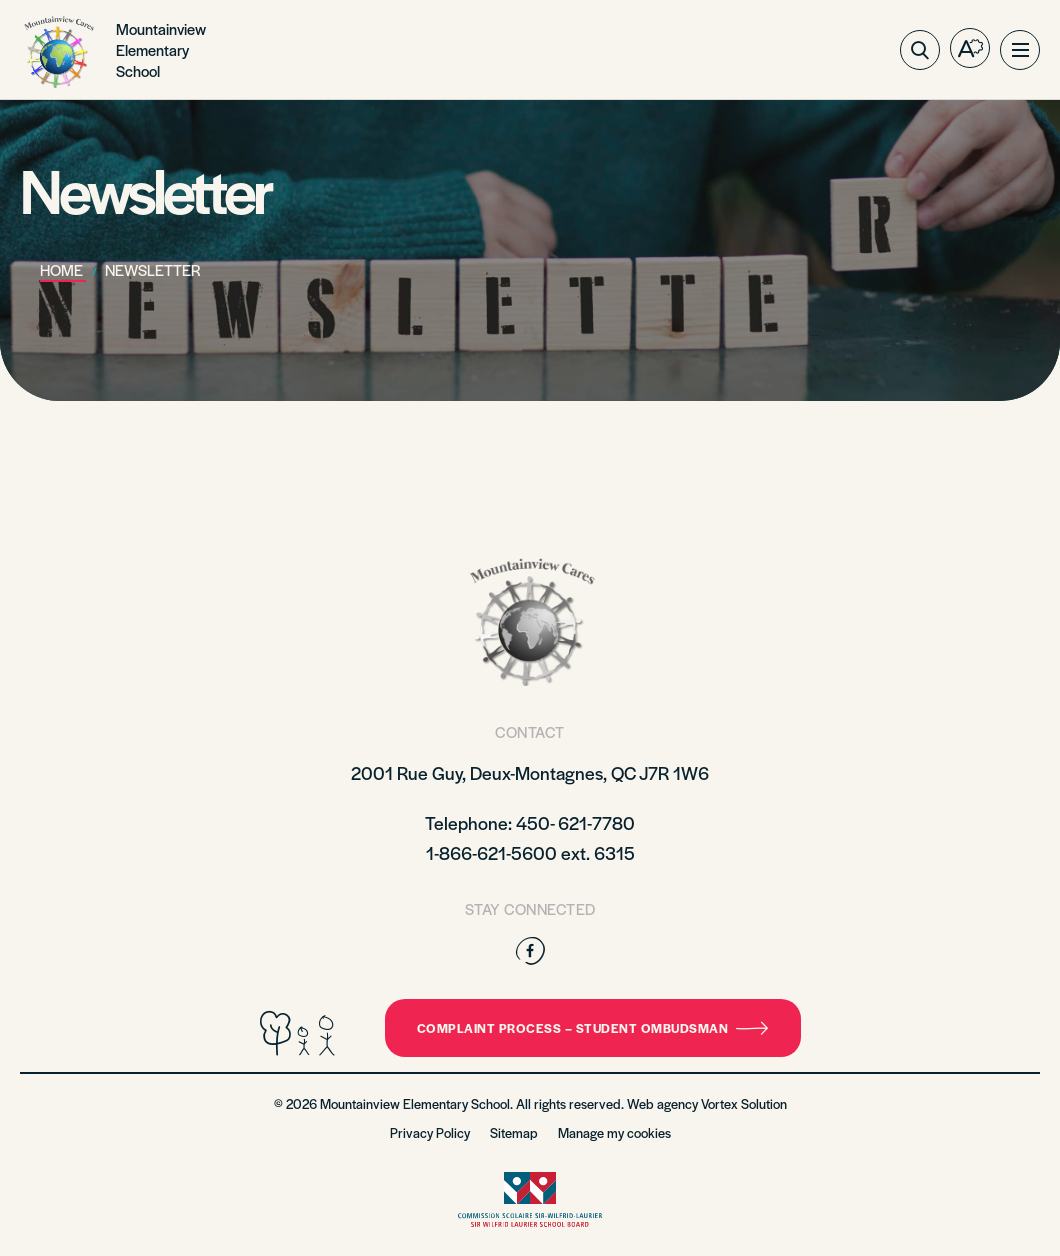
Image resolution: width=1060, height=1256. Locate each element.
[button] (1020, 50)
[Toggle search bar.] (920, 50)
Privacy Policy (430, 1132)
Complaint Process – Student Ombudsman (593, 1028)
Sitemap (514, 1132)
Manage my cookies (614, 1132)
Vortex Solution (744, 1103)
